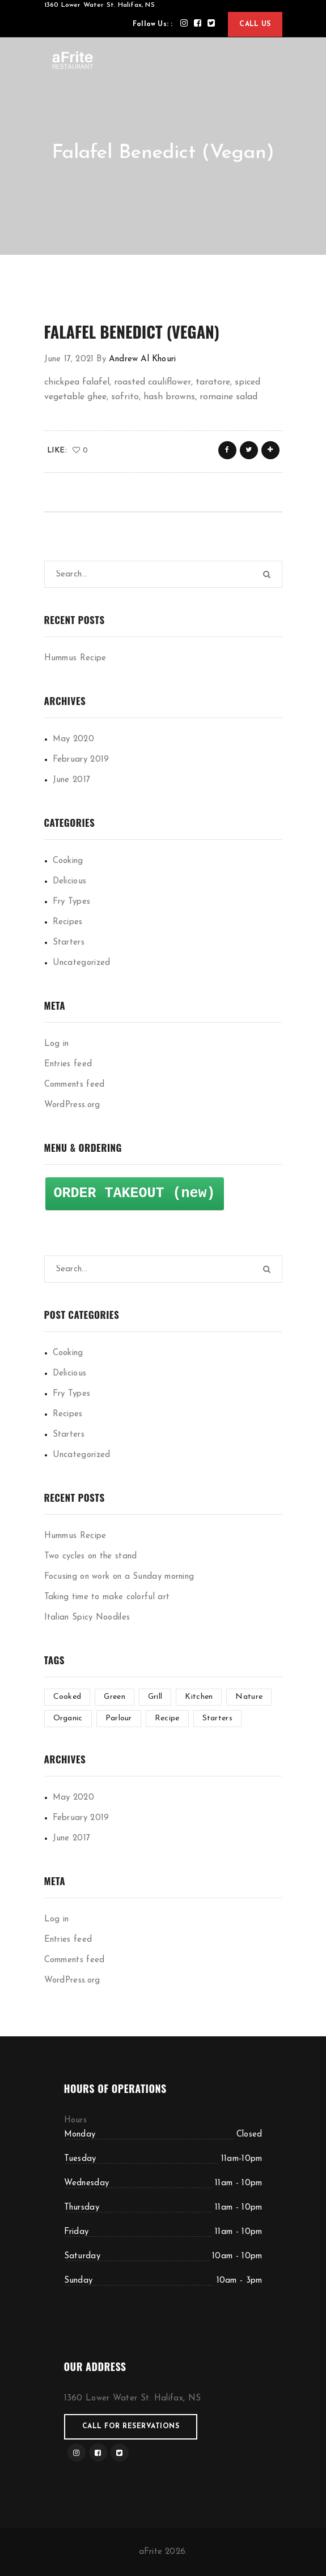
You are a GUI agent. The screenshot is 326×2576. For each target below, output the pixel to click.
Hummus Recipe (75, 658)
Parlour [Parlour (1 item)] (118, 1718)
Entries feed (68, 1064)
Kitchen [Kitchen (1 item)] (199, 1697)
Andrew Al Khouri (142, 359)
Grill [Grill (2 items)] (155, 1697)
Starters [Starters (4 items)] (217, 1718)
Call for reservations (131, 2426)
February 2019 (81, 759)
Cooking (68, 861)
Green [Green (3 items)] (114, 1697)
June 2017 (72, 780)
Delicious (70, 881)
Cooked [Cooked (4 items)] (67, 1697)
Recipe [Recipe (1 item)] (167, 1718)
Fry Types (72, 902)
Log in (56, 1044)
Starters (68, 942)
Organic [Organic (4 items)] (68, 1718)
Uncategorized (82, 963)
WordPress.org (72, 1105)
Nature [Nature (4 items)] (249, 1697)
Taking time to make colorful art (107, 1597)
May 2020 (73, 739)
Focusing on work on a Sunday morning (119, 1577)
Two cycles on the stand (90, 1556)
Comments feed (74, 1084)
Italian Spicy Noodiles (87, 1617)
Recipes (68, 922)
